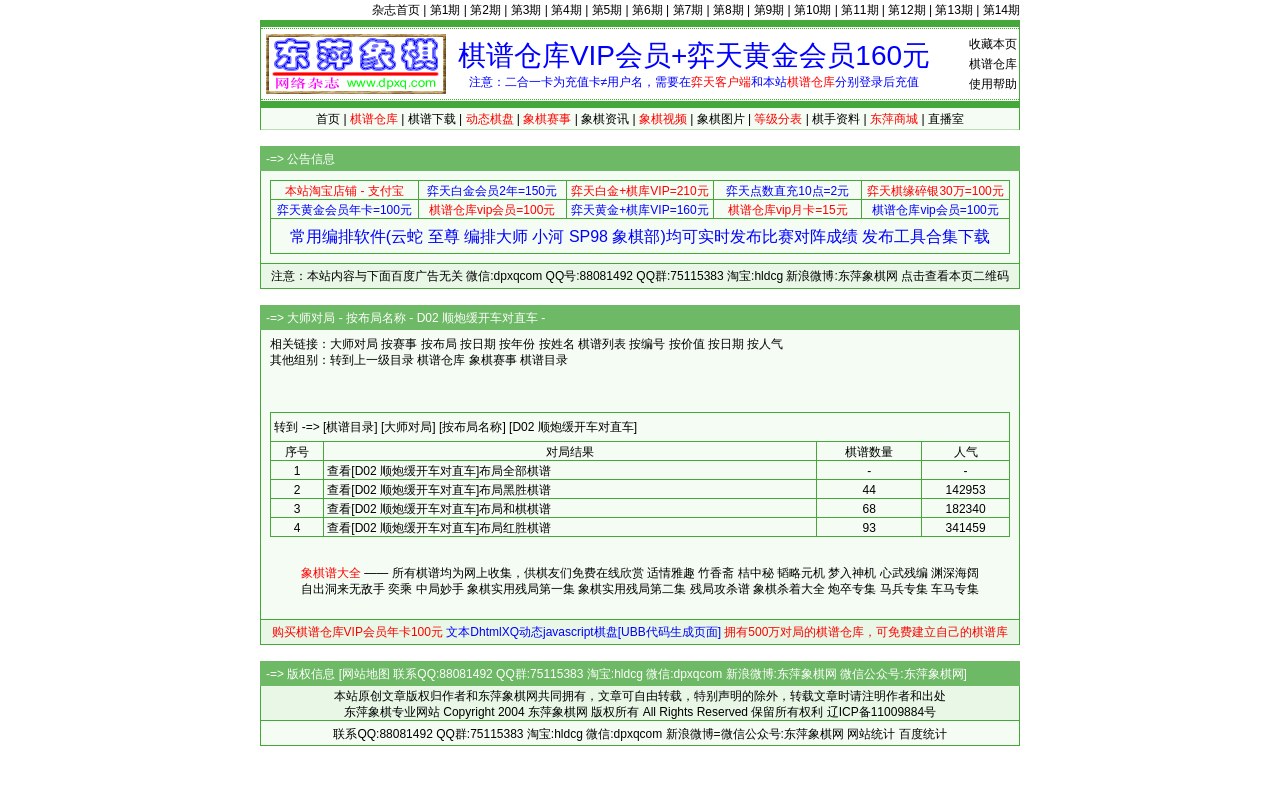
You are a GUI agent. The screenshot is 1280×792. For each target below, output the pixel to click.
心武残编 (904, 573)
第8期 (728, 10)
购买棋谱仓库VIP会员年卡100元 (357, 632)
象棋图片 (721, 119)
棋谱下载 (432, 119)
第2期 (485, 10)
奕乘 (400, 589)
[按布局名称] (472, 427)
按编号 (647, 344)
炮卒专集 (852, 589)
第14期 (1001, 10)
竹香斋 (716, 573)
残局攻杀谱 (720, 589)
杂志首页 (396, 10)
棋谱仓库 (993, 64)
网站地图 (366, 674)
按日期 (478, 344)
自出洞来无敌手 (343, 589)
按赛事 (399, 344)
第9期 (769, 10)
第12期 (906, 10)
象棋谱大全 (331, 573)
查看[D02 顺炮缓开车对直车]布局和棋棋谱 (439, 509)
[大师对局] (408, 427)
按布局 (439, 344)
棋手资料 (836, 119)
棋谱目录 (544, 360)
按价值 (687, 344)
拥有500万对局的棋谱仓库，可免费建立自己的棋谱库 (866, 632)
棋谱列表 (602, 344)
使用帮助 (993, 84)
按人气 (765, 344)
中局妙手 (440, 589)
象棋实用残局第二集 (632, 589)
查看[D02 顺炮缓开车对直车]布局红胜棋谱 (439, 528)
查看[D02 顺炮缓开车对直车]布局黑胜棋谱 (439, 490)
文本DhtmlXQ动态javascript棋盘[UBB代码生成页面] (583, 632)
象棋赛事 (493, 360)
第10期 (812, 10)
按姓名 (557, 344)
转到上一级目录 (372, 360)
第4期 (566, 10)
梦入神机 (852, 573)
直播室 (946, 119)
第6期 (647, 10)
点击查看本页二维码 (955, 276)
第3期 (526, 10)
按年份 (517, 344)
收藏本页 (993, 44)
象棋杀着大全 (789, 589)
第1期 (445, 10)
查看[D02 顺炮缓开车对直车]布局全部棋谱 (439, 471)
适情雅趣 (671, 573)
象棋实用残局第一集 (521, 589)
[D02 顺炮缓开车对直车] (573, 427)
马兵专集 (904, 589)
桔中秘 (756, 573)
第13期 (953, 10)
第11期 (859, 10)
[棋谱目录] (350, 427)
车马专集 (955, 589)
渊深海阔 (955, 573)
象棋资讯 (605, 119)
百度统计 (923, 734)
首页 (328, 119)
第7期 (688, 10)
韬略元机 (801, 573)
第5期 (607, 10)
